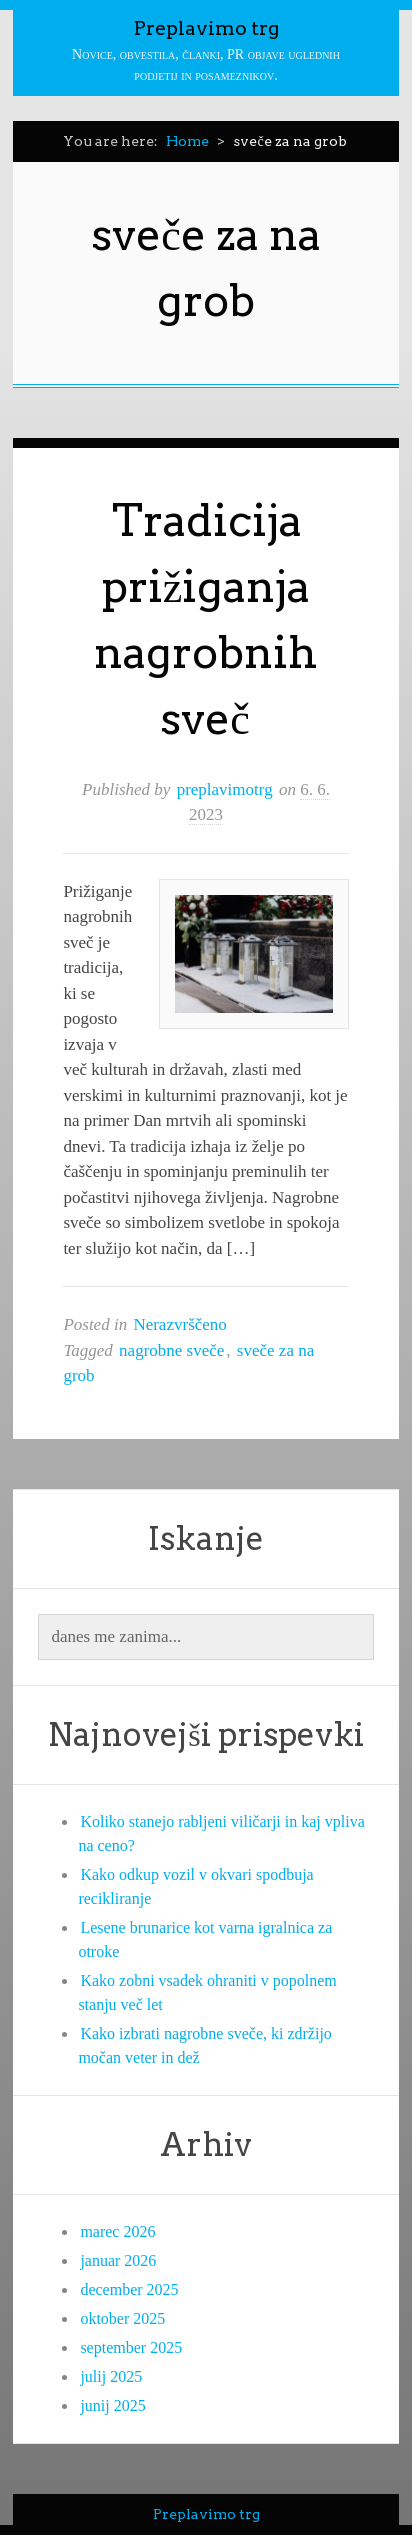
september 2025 (131, 2347)
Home (187, 141)
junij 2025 (112, 2405)
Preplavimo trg (206, 28)
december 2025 (129, 2289)
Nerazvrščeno (179, 1324)
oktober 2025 (122, 2318)
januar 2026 (118, 2260)
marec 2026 (117, 2231)
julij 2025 (111, 2376)
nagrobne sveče (171, 1350)
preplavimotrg (225, 789)
